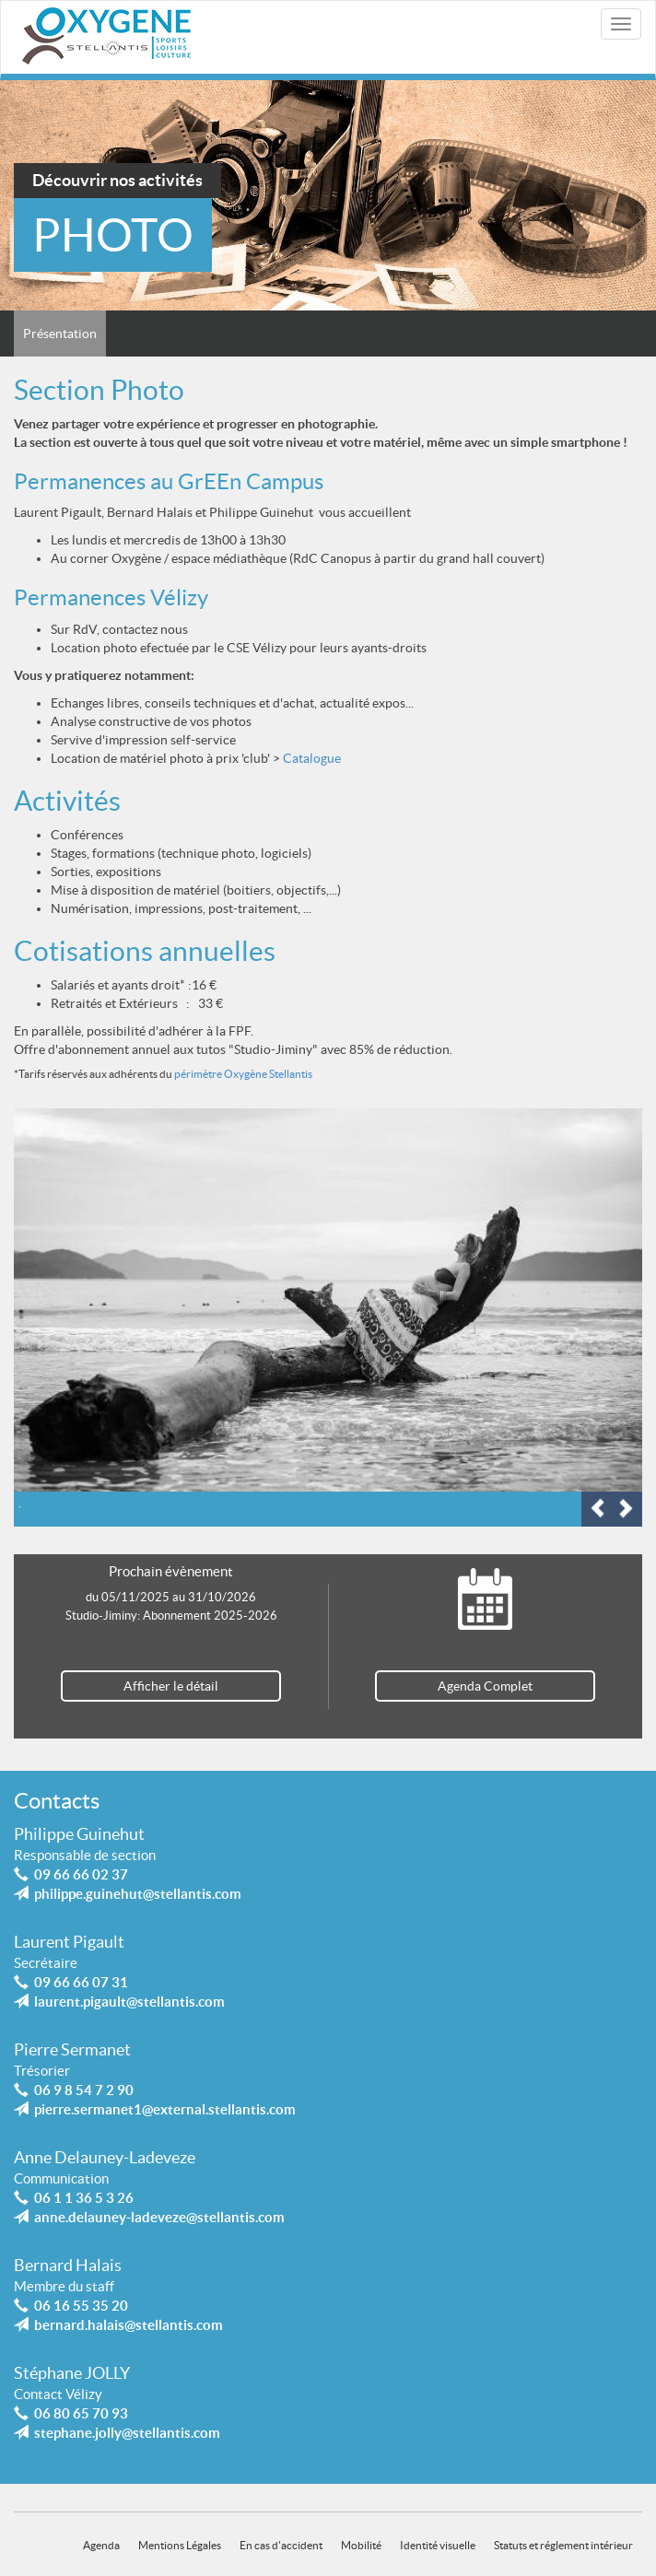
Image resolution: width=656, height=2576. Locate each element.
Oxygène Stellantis (267, 1074)
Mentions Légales (179, 2544)
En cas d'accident (281, 2544)
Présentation (60, 333)
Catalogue (312, 758)
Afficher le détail (170, 1686)
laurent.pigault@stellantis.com (129, 2001)
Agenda (101, 2544)
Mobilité (361, 2544)
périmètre (198, 1074)
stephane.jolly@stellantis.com (127, 2433)
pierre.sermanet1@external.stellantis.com (165, 2109)
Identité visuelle (437, 2544)
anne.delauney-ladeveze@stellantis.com (159, 2217)
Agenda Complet (485, 1686)
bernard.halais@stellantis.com (128, 2325)
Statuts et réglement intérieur (563, 2544)
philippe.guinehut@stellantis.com (137, 1894)
